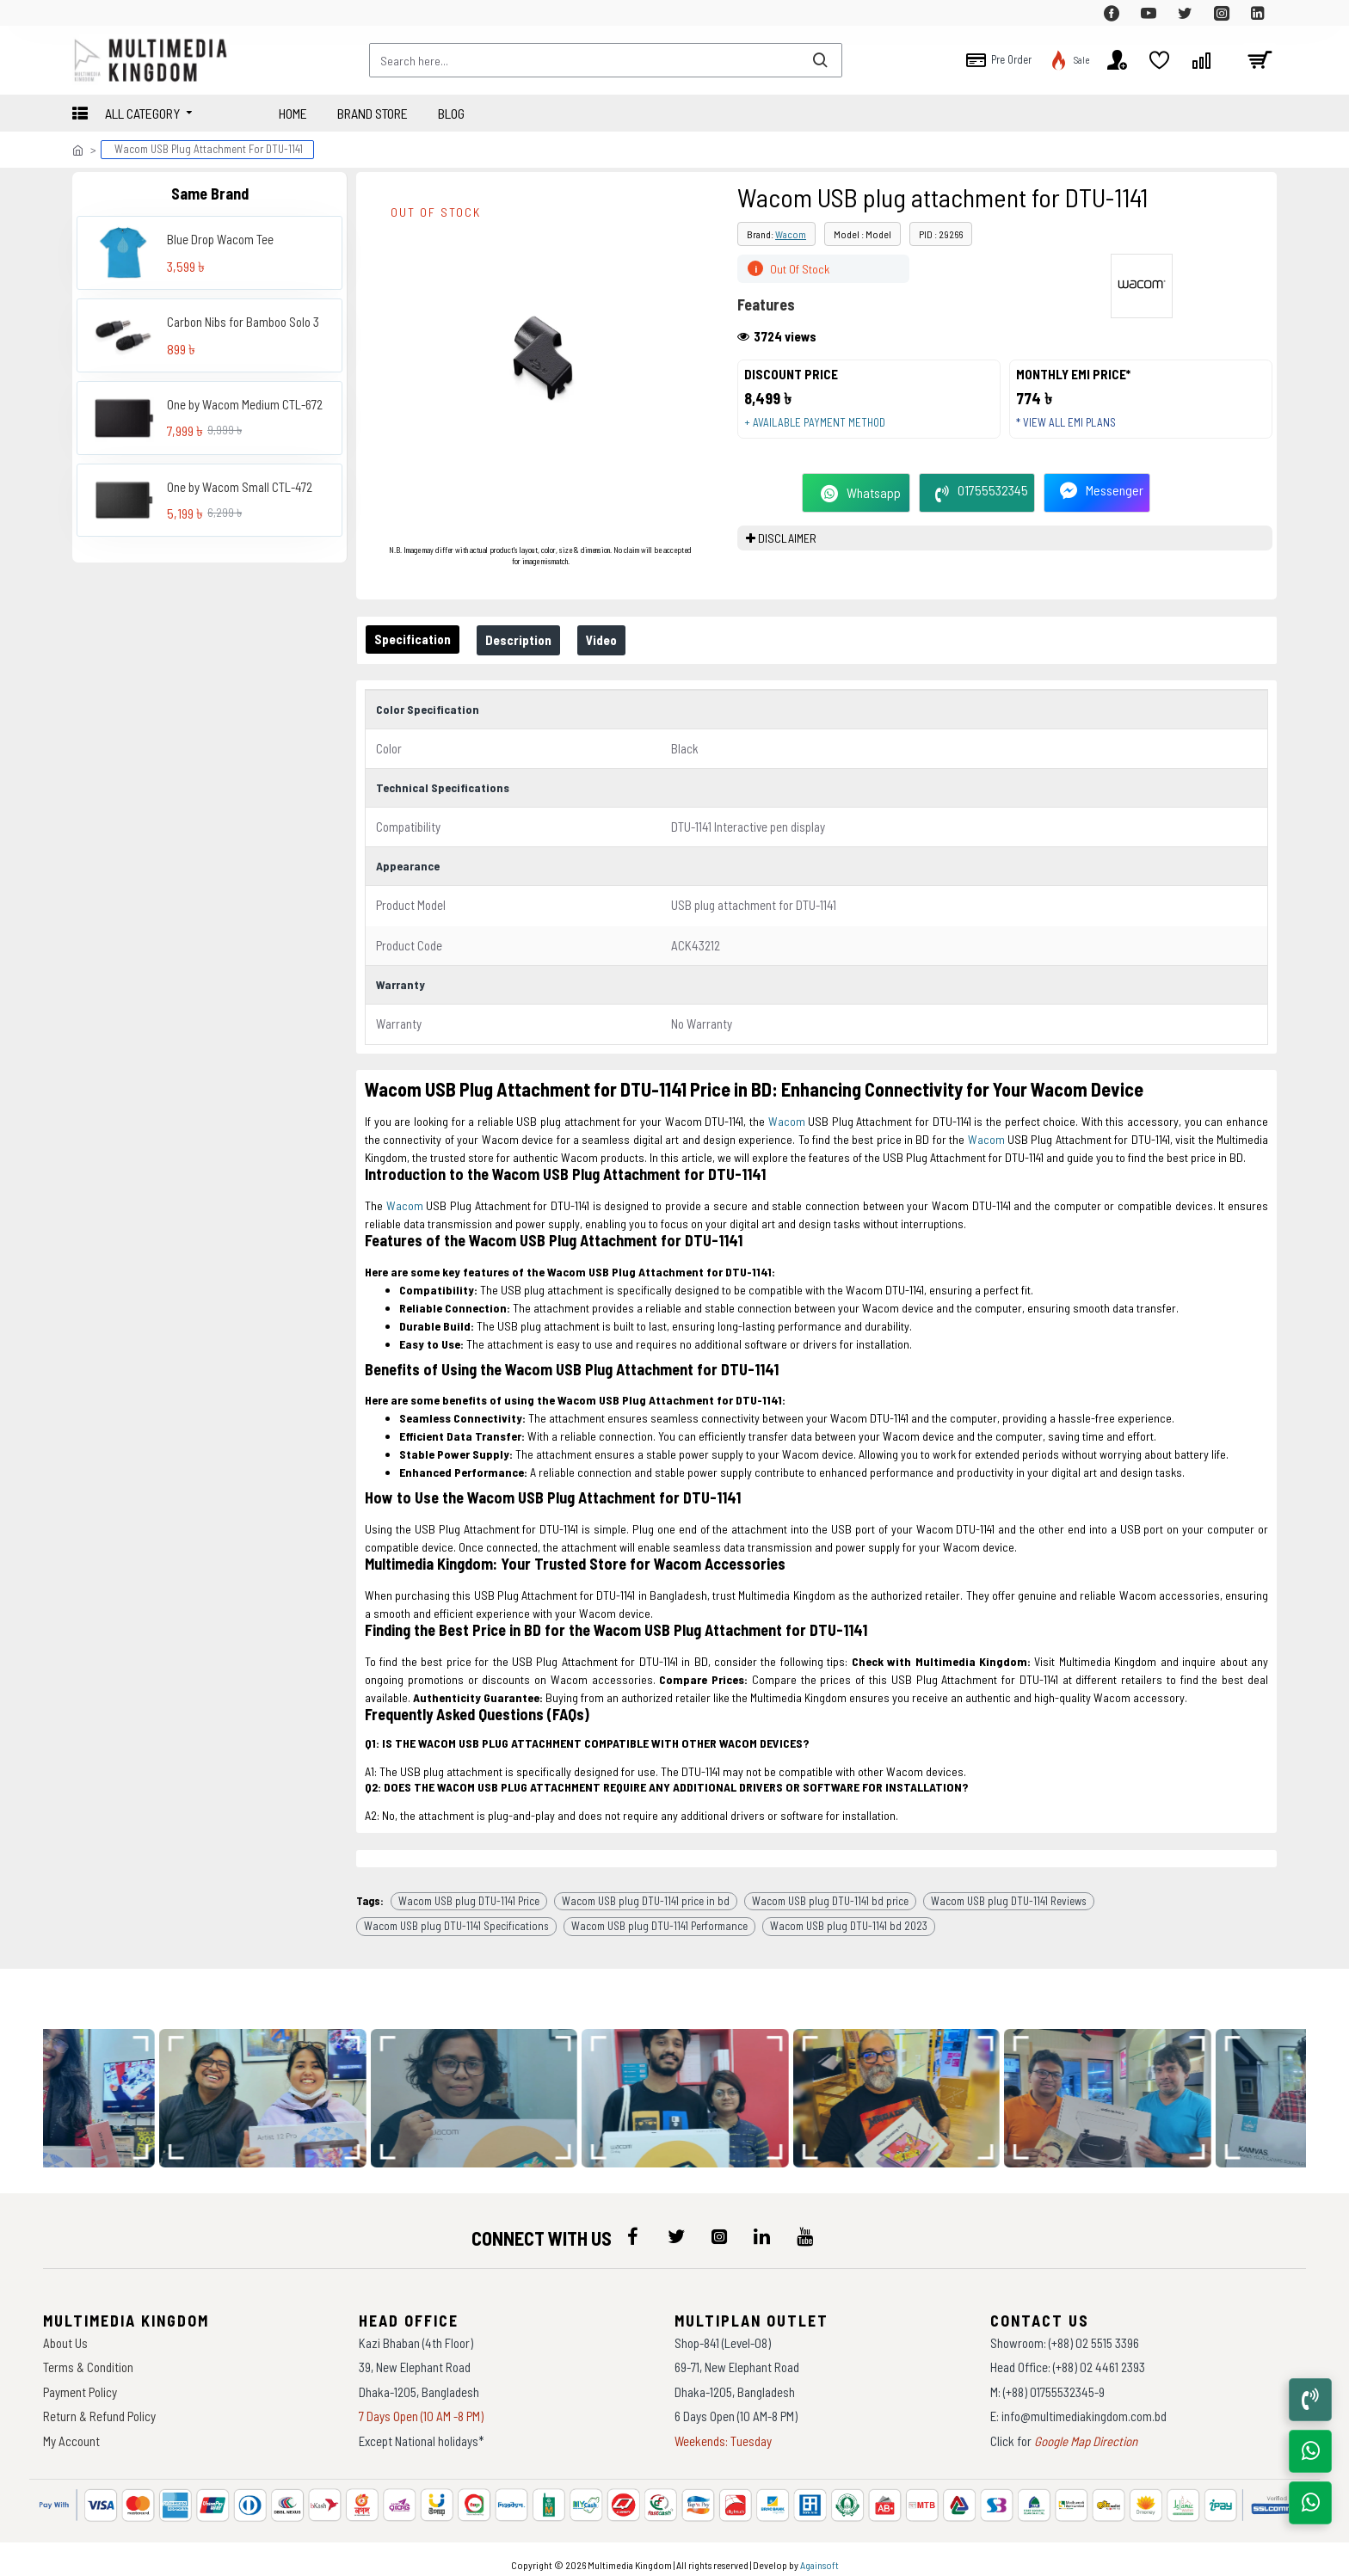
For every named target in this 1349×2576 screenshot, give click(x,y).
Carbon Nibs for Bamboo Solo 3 (243, 321)
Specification (416, 639)
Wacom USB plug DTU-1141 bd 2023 (848, 1915)
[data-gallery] (272, 2087)
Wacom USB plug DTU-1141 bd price (830, 1890)
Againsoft (819, 2554)
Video (618, 640)
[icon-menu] (633, 2226)
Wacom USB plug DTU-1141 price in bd (646, 1890)
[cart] (1259, 60)
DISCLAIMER (787, 551)
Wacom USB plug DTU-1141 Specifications (456, 1915)
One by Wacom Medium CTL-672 (245, 404)
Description (529, 640)
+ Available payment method (821, 429)
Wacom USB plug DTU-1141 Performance (659, 1915)
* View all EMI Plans (1073, 429)
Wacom (790, 234)
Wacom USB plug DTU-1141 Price (468, 1890)
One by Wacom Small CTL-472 (239, 487)
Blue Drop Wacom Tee (220, 239)
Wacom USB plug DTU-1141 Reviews (1009, 1890)
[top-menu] (85, 13)
